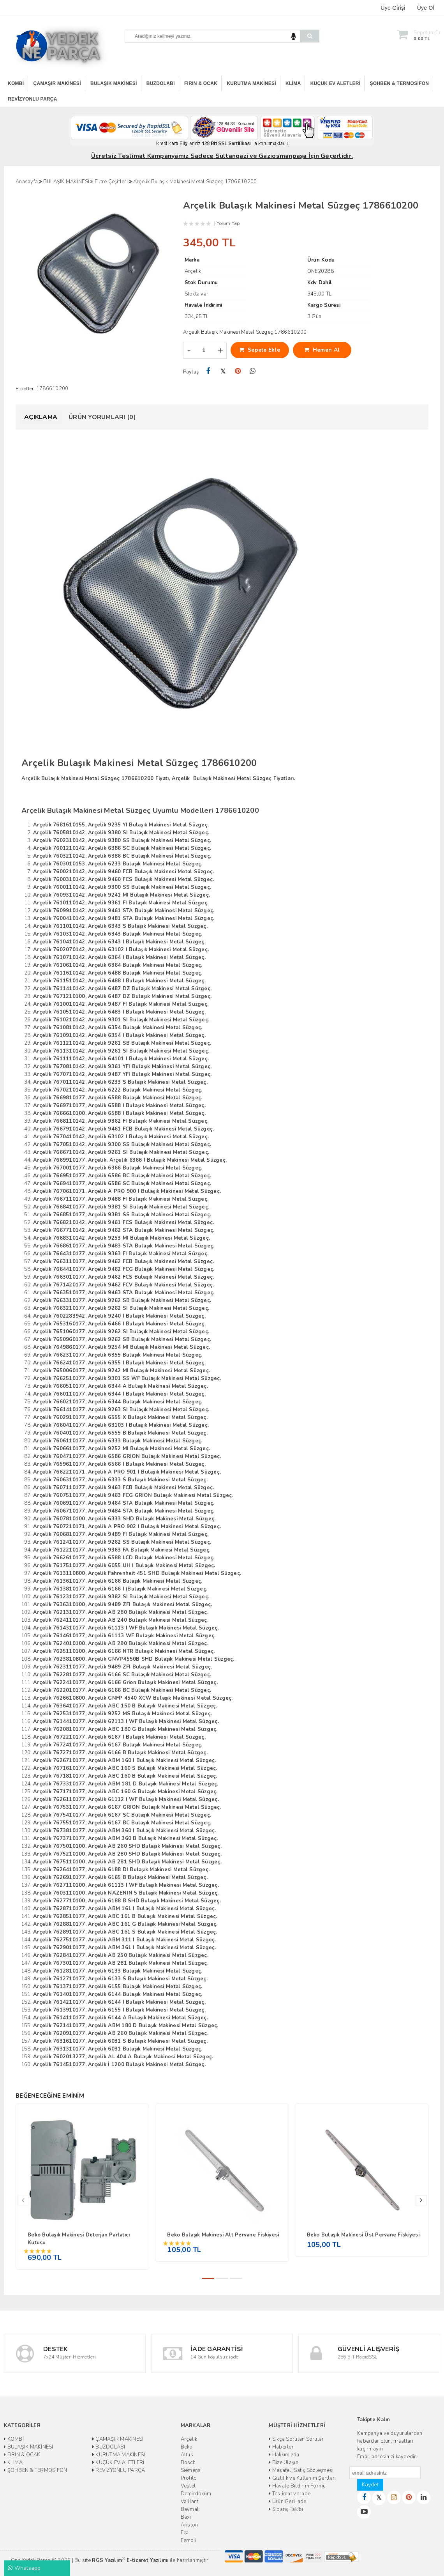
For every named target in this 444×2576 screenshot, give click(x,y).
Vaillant (190, 2501)
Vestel (188, 2485)
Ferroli (189, 2540)
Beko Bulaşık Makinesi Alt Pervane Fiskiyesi (223, 2234)
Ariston (189, 2524)
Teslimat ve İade (289, 2493)
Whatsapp (24, 2568)
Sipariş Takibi (286, 2509)
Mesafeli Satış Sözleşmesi (301, 2470)
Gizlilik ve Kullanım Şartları (302, 2478)
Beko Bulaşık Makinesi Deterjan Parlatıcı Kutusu (79, 2238)
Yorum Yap (228, 223)
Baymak (190, 2509)
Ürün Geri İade (287, 2501)
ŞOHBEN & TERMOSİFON (399, 83)
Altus (187, 2454)
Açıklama (40, 417)
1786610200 (52, 388)
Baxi (186, 2517)
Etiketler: (25, 389)
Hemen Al (322, 350)
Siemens (191, 2470)
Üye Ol (425, 8)
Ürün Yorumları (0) (102, 417)
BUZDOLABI (160, 83)
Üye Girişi (393, 8)
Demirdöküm (196, 2493)
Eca (185, 2532)
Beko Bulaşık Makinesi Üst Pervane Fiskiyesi (363, 2234)
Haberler (281, 2446)
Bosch (188, 2462)
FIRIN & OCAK (200, 83)
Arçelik (189, 2439)
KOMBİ (16, 83)
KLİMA (293, 83)
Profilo (189, 2478)
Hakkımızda (284, 2454)
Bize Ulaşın (283, 2462)
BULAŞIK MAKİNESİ (113, 83)
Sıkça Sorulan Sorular (296, 2439)
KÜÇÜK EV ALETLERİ (335, 83)
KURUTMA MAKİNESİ (251, 83)
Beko (187, 2446)
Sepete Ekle (259, 350)
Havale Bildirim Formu (297, 2485)
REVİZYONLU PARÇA (32, 99)
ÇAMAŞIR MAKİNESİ (57, 83)
